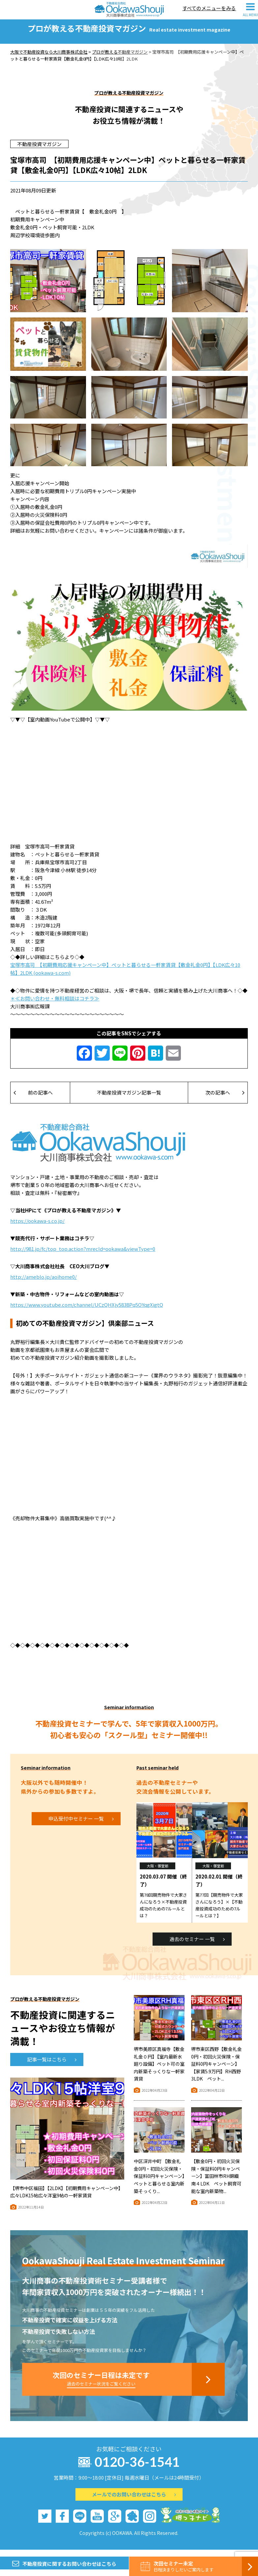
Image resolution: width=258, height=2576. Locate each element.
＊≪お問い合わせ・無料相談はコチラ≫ (54, 1004)
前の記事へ (33, 1099)
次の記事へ (224, 1099)
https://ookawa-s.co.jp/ (37, 1227)
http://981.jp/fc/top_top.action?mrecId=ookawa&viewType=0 (82, 1255)
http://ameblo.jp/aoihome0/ (43, 1283)
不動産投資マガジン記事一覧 (129, 1099)
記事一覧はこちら (51, 2065)
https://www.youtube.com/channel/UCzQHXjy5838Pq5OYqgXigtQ (86, 1311)
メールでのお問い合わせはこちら (134, 2500)
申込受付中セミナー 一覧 (81, 1825)
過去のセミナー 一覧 (197, 1945)
